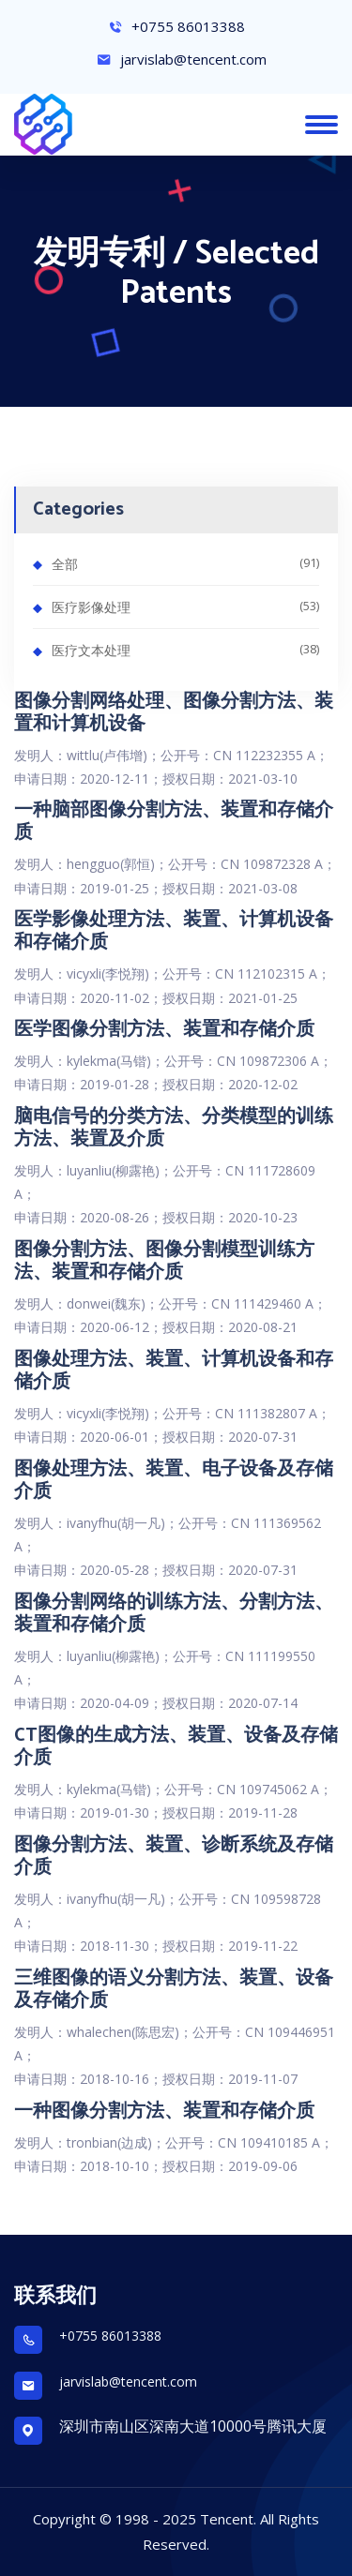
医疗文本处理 (185, 649)
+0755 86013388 (176, 26)
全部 (185, 563)
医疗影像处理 (185, 606)
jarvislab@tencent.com (182, 59)
